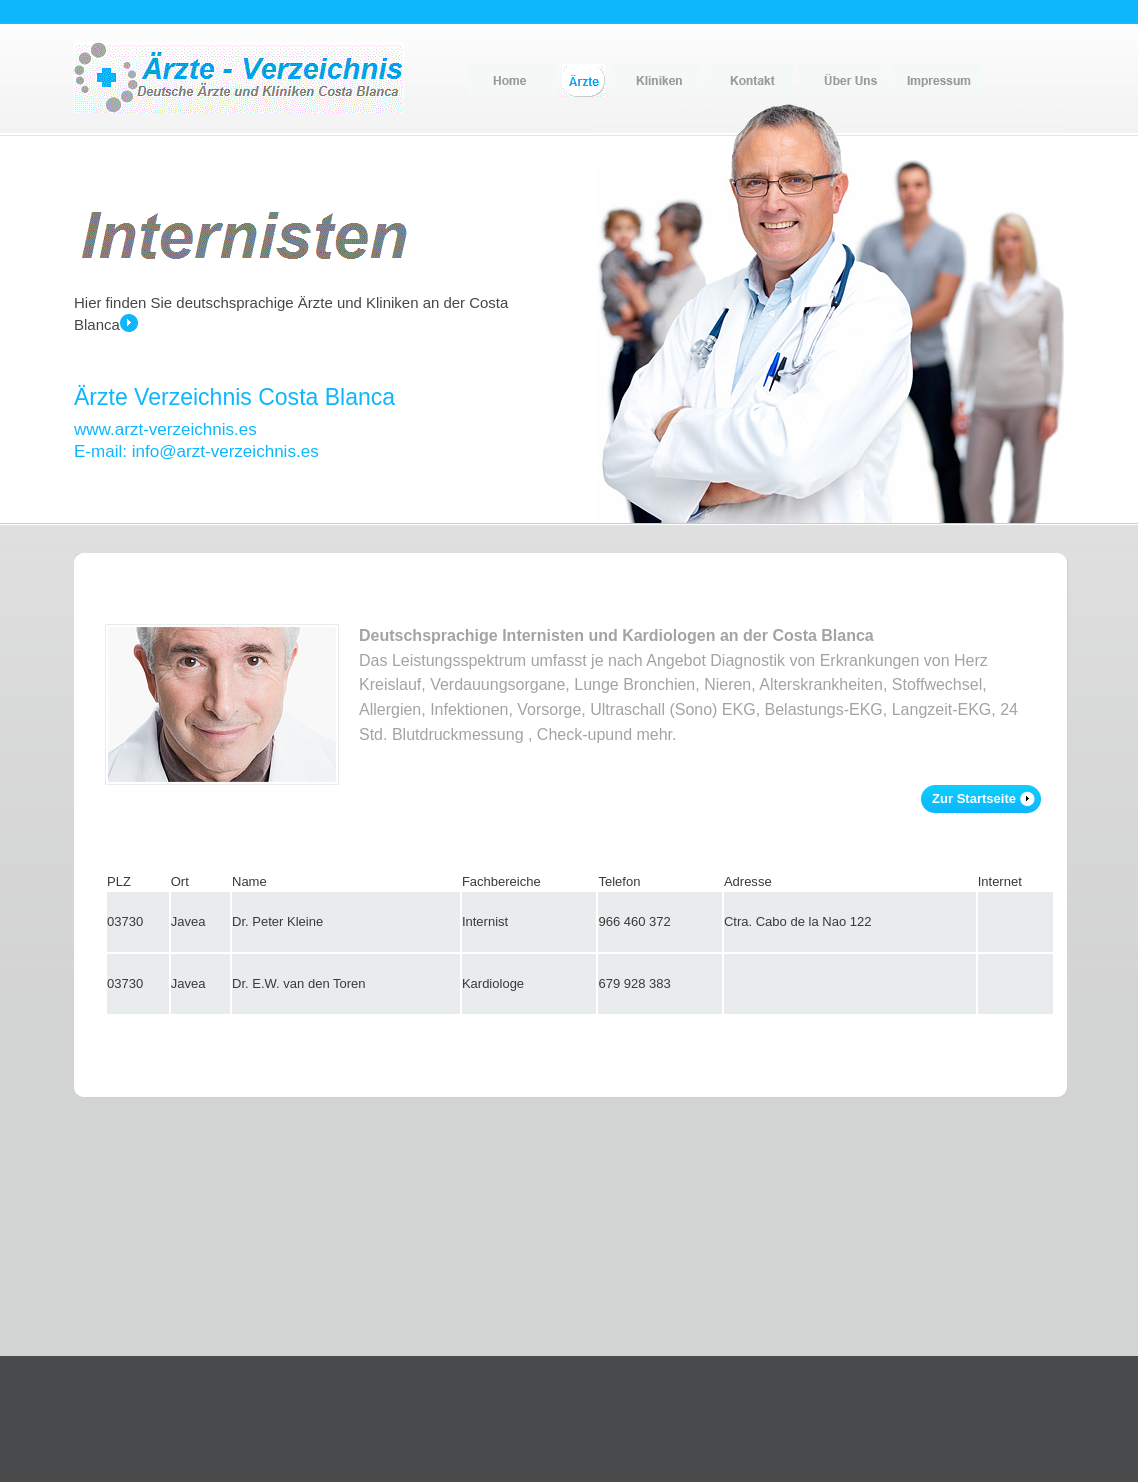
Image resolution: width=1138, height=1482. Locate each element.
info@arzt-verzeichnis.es (225, 451)
